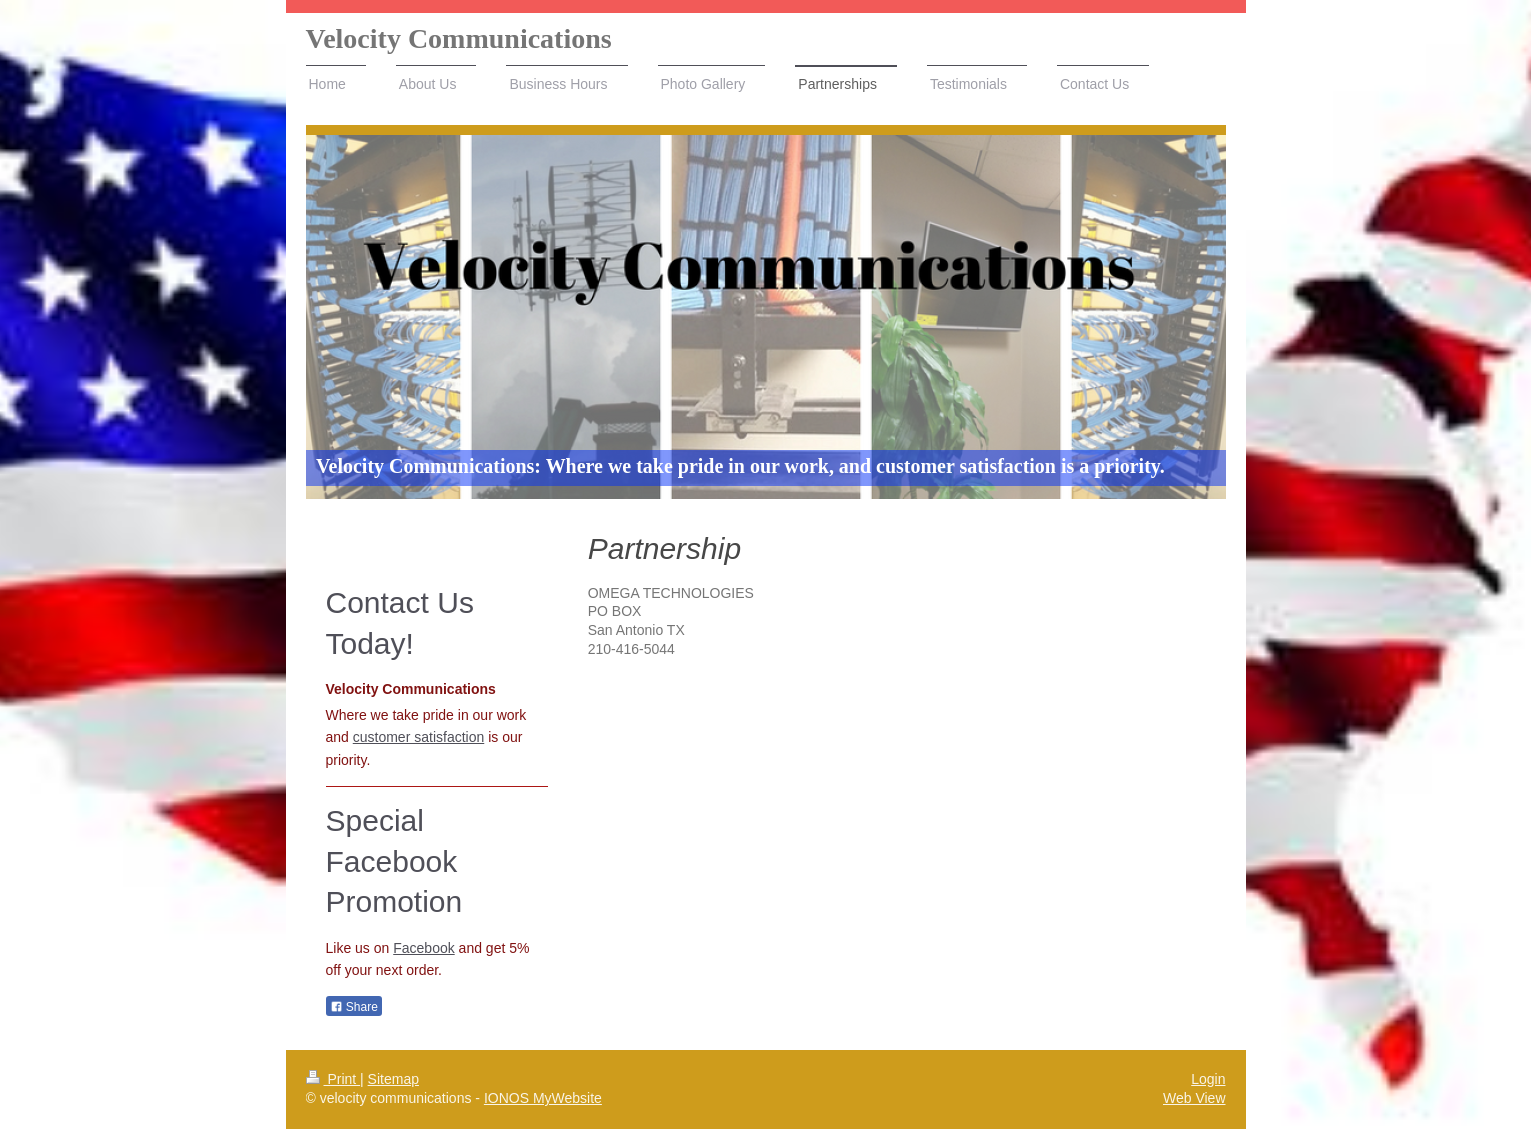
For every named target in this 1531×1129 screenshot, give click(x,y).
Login (1208, 1079)
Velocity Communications (459, 38)
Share (354, 1007)
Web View (1194, 1098)
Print (333, 1079)
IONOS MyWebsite (543, 1098)
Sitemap (393, 1079)
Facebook (423, 948)
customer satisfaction (419, 737)
